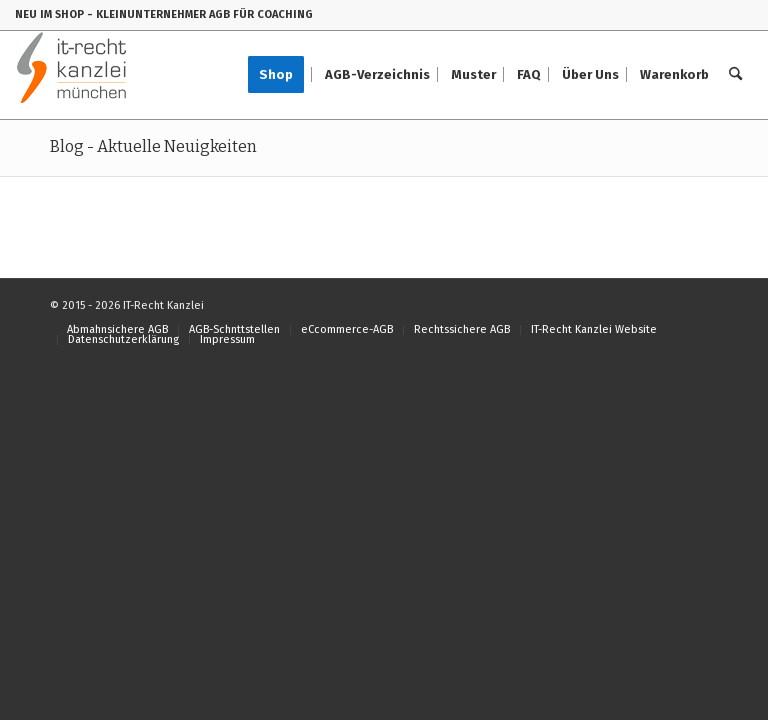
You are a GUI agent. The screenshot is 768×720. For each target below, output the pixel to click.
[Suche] (735, 75)
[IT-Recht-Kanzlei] (72, 75)
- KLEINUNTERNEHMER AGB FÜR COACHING (200, 14)
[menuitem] (282, 75)
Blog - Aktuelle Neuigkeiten (153, 146)
